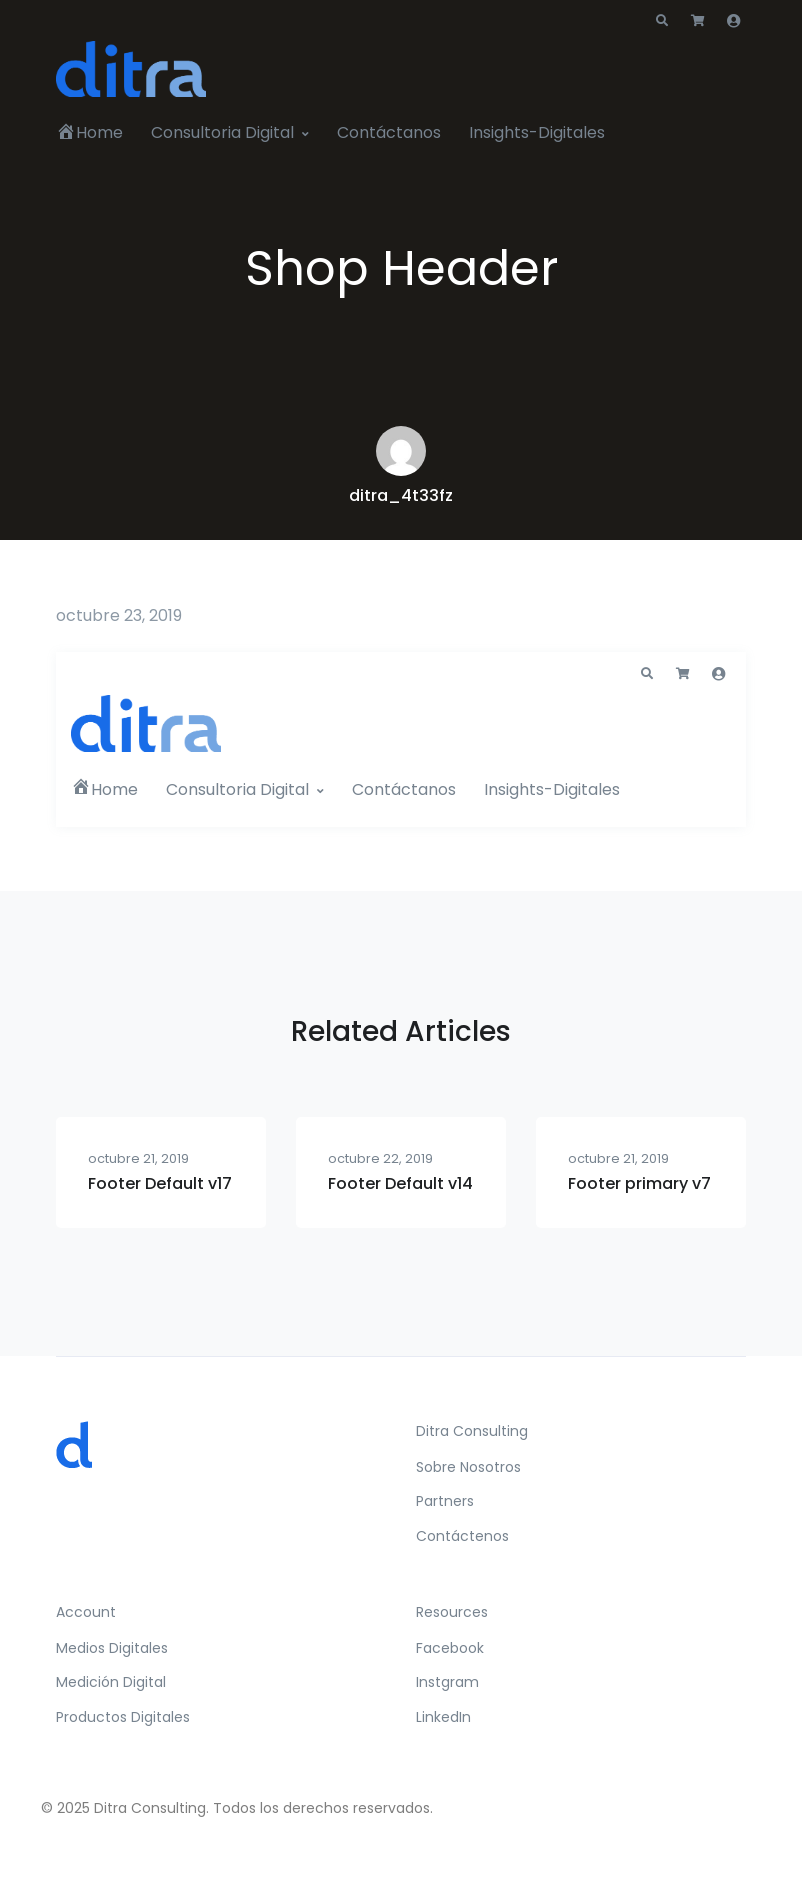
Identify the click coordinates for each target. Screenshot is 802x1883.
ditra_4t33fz (401, 495)
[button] (662, 21)
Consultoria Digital (222, 132)
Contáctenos (462, 1536)
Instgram (447, 1682)
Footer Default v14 (400, 1183)
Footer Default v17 (160, 1183)
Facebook (450, 1648)
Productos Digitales (123, 1717)
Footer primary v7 (639, 1183)
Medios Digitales (112, 1648)
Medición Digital (111, 1682)
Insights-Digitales (537, 132)
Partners (445, 1501)
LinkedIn (443, 1717)
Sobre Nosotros (468, 1467)
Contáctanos (389, 132)
